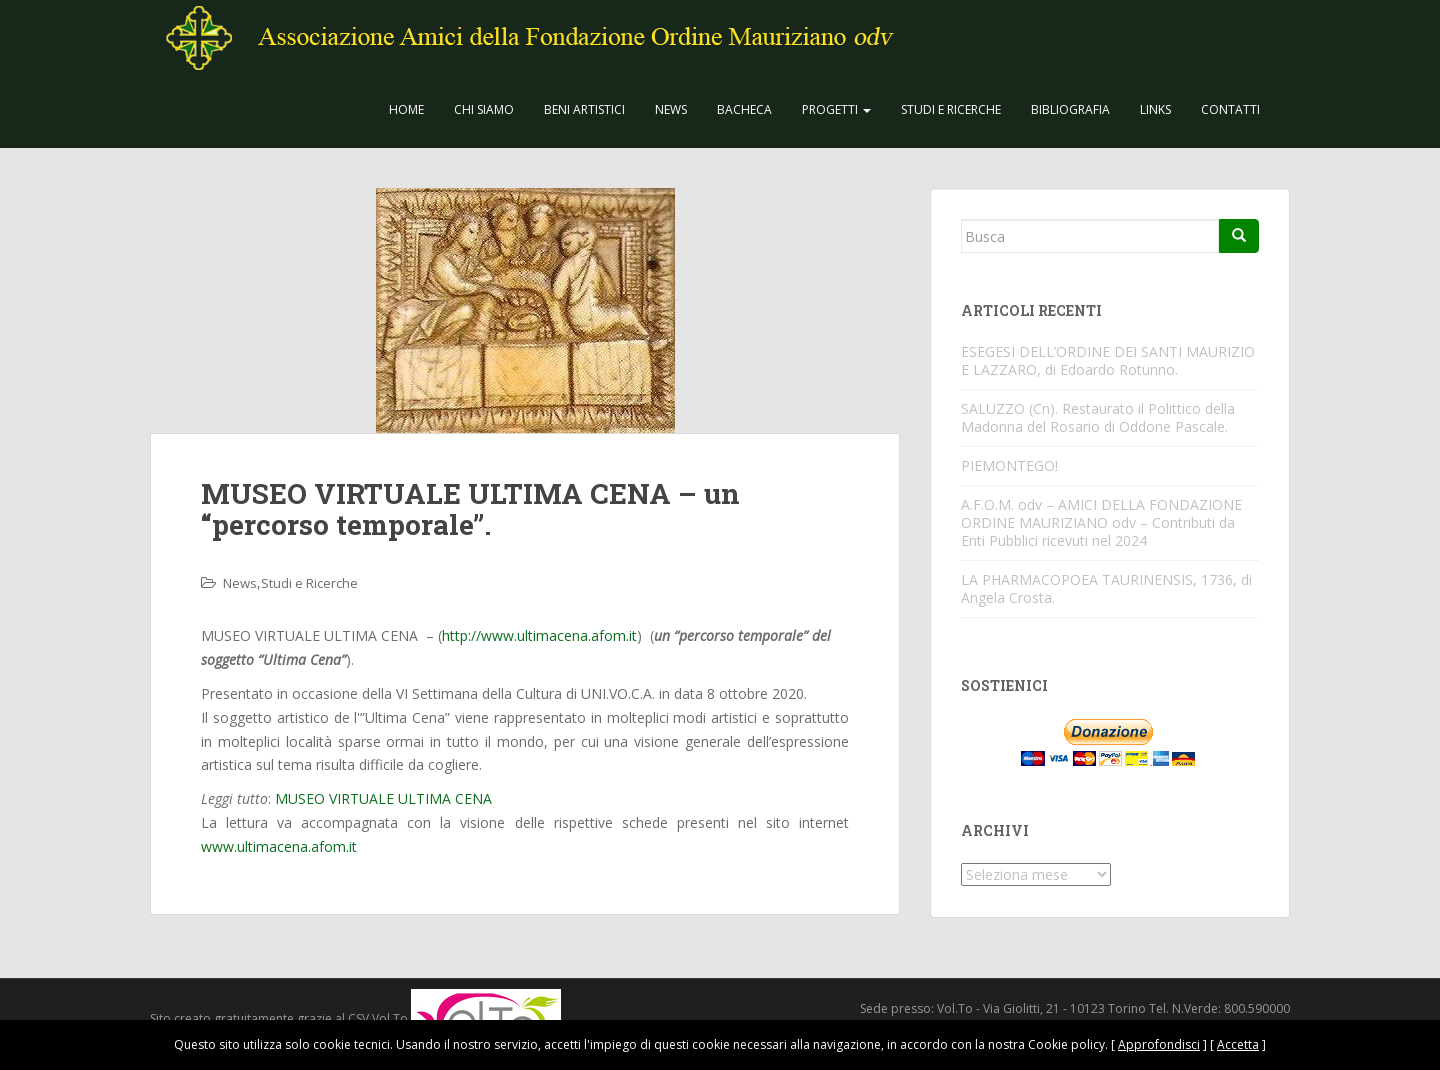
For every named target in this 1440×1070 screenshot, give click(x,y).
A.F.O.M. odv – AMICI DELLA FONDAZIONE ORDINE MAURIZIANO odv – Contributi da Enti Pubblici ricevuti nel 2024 (1101, 522)
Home (406, 109)
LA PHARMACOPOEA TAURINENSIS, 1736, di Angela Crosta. (1106, 588)
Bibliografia (1070, 109)
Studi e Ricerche (951, 109)
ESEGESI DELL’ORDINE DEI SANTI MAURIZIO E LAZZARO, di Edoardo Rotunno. (1108, 360)
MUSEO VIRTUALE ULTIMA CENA (383, 798)
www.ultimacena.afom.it (279, 846)
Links (1155, 109)
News (671, 109)
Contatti (1230, 109)
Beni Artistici (584, 109)
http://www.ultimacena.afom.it (539, 635)
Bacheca (744, 109)
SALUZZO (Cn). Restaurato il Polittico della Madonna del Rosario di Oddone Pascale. (1098, 417)
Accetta (1238, 1044)
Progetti (836, 109)
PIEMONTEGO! (1009, 465)
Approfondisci (1159, 1044)
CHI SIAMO (484, 109)
